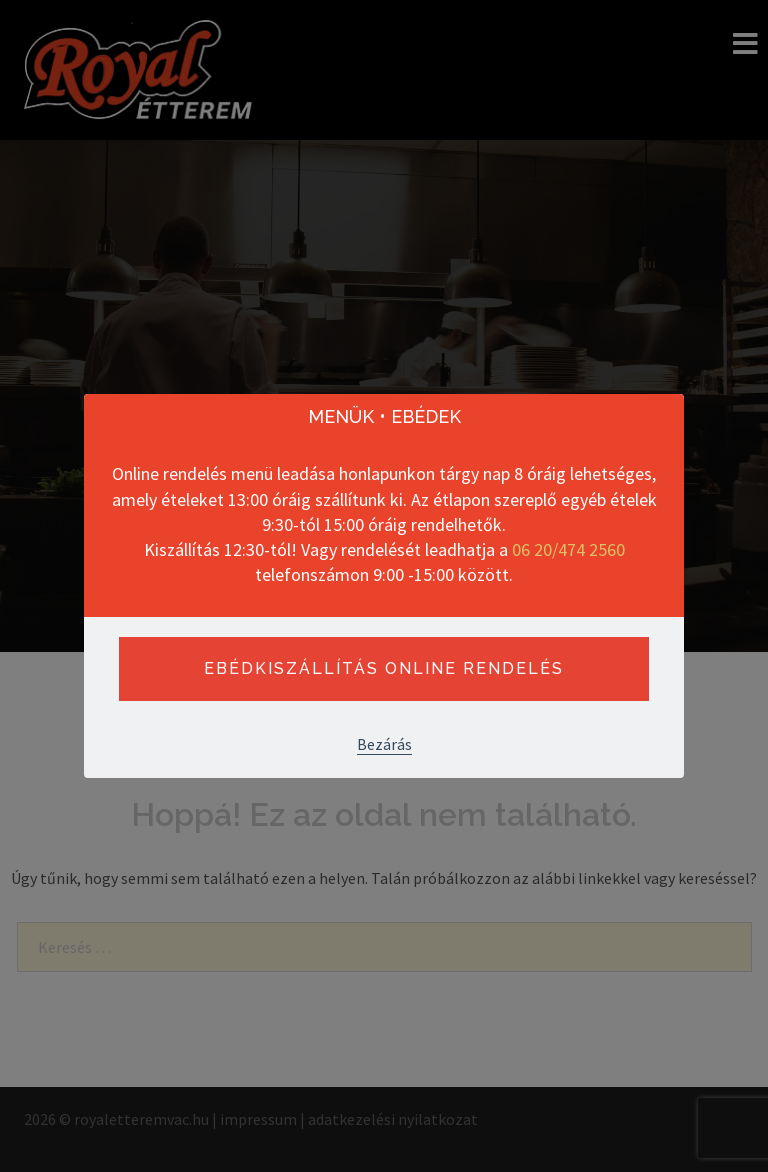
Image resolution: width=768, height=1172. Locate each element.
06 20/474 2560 (568, 549)
